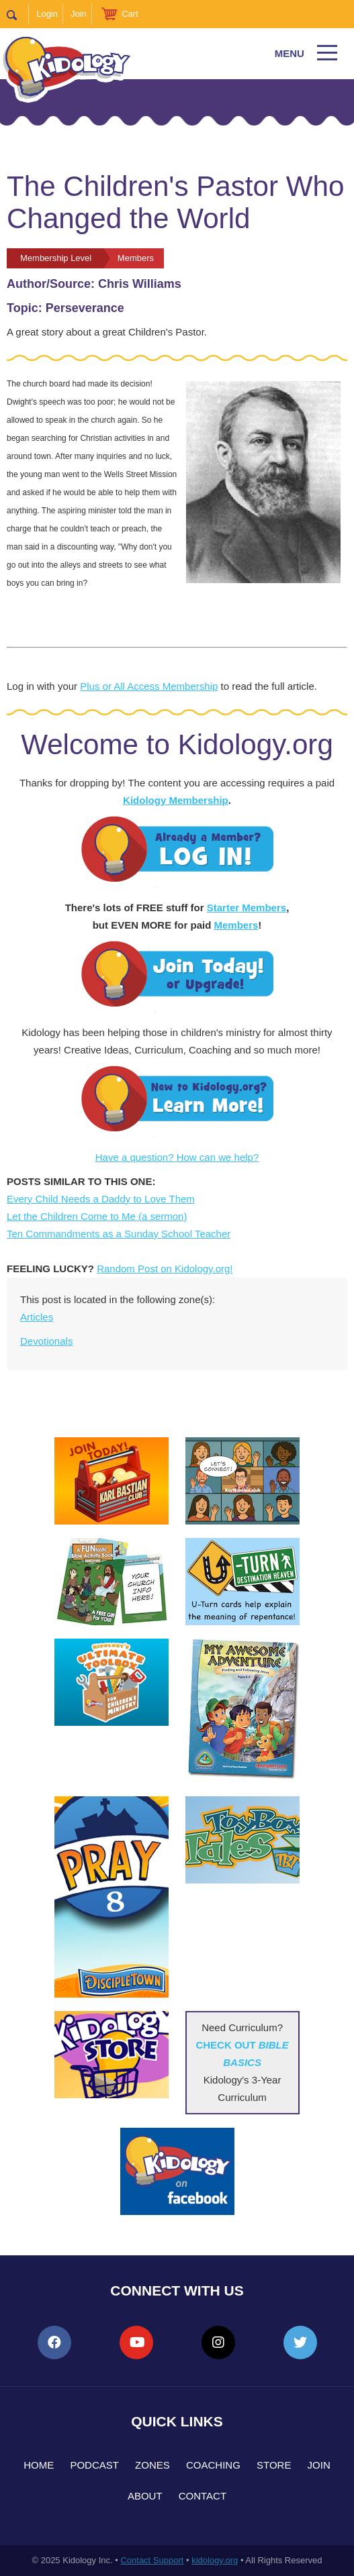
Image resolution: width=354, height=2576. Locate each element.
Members (236, 925)
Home (39, 2465)
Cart (130, 14)
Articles (36, 1317)
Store (274, 2465)
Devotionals (46, 1341)
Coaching (213, 2465)
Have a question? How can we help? (177, 1157)
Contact (202, 2496)
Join (79, 14)
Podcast (94, 2465)
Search (18, 14)
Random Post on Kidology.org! (164, 1268)
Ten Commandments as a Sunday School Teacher (118, 1233)
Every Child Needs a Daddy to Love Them (101, 1198)
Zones (152, 2465)
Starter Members (246, 907)
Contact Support (151, 2560)
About (145, 2496)
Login (47, 14)
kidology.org (214, 2560)
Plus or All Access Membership (149, 686)
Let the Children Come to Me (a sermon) (97, 1216)
